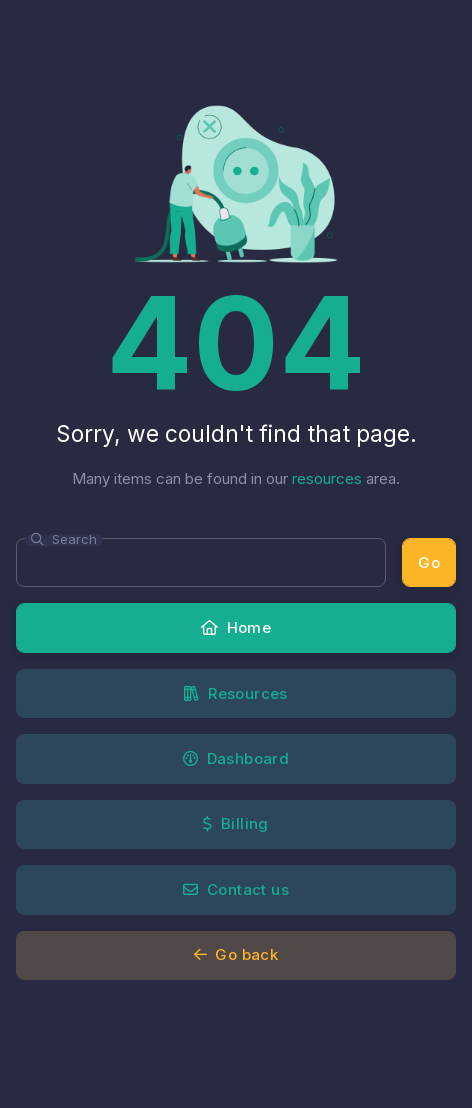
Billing (236, 823)
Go (429, 562)
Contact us (236, 889)
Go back (236, 954)
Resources (235, 693)
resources (327, 478)
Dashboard (236, 758)
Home (236, 627)
